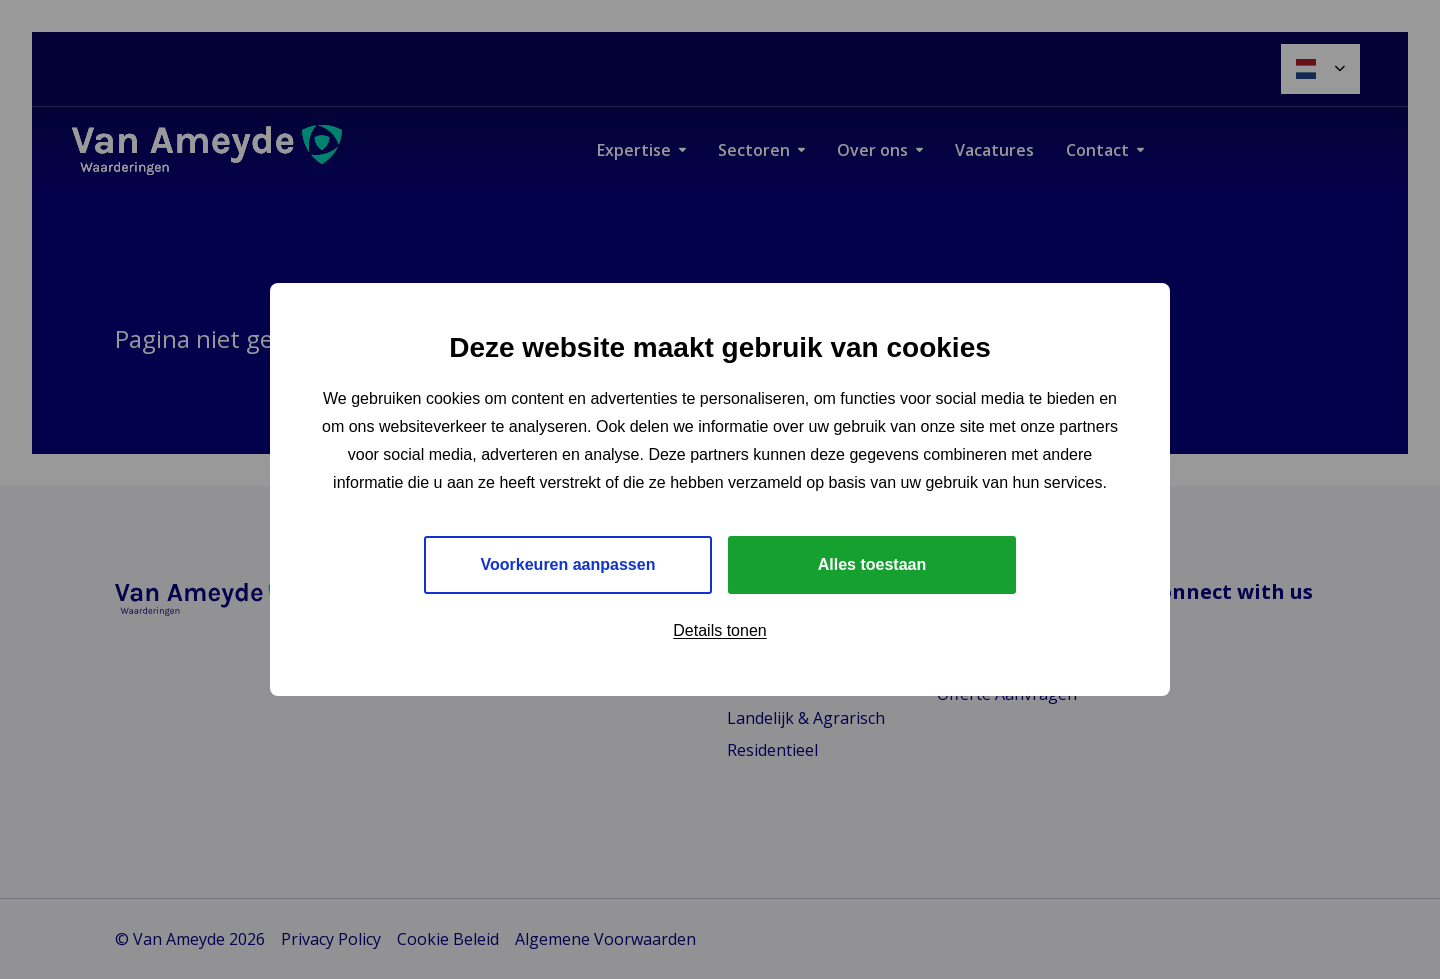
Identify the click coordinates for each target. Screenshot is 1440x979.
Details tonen (719, 630)
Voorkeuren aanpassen (568, 564)
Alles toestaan (872, 564)
